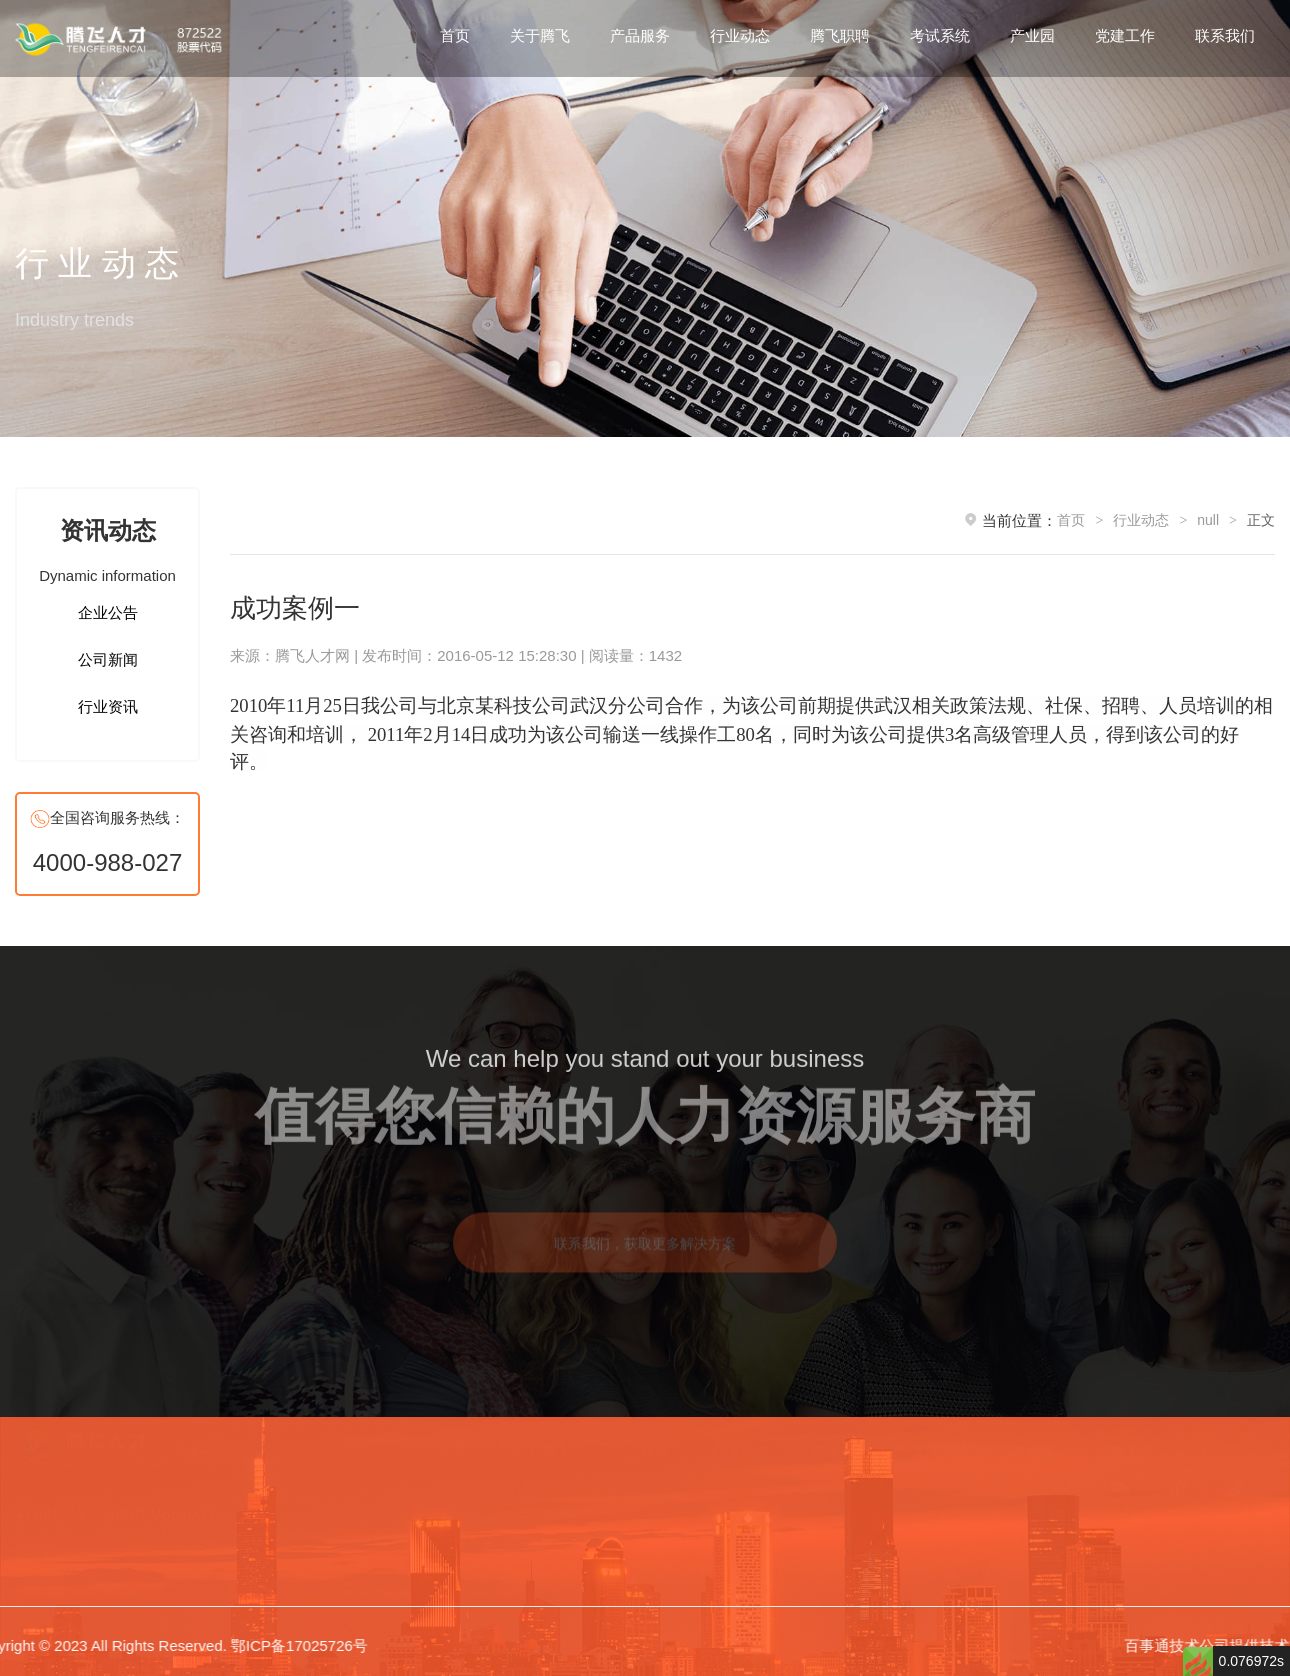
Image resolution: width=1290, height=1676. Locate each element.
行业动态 (740, 35)
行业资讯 (108, 706)
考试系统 (940, 35)
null (1208, 520)
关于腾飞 (540, 35)
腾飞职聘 (840, 35)
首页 (455, 35)
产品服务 (640, 35)
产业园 (1032, 35)
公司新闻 (108, 659)
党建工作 (1125, 35)
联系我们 (1225, 35)
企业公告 (108, 612)
